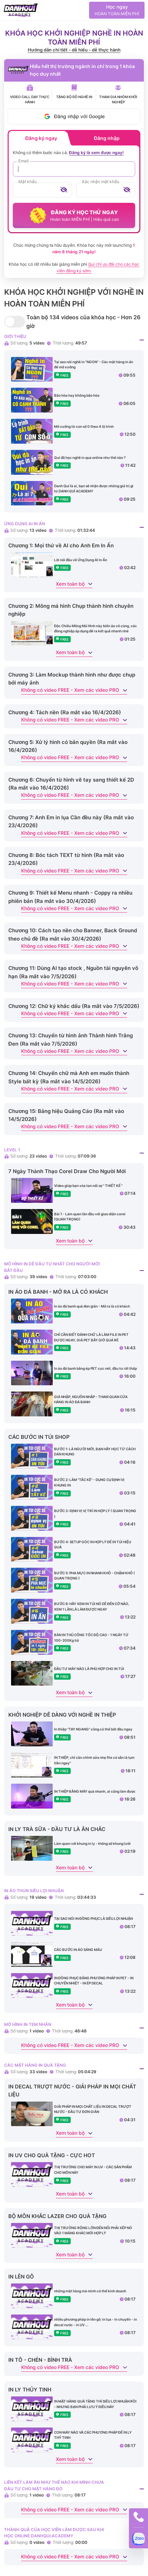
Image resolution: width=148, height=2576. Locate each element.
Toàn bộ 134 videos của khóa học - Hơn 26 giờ (83, 321)
